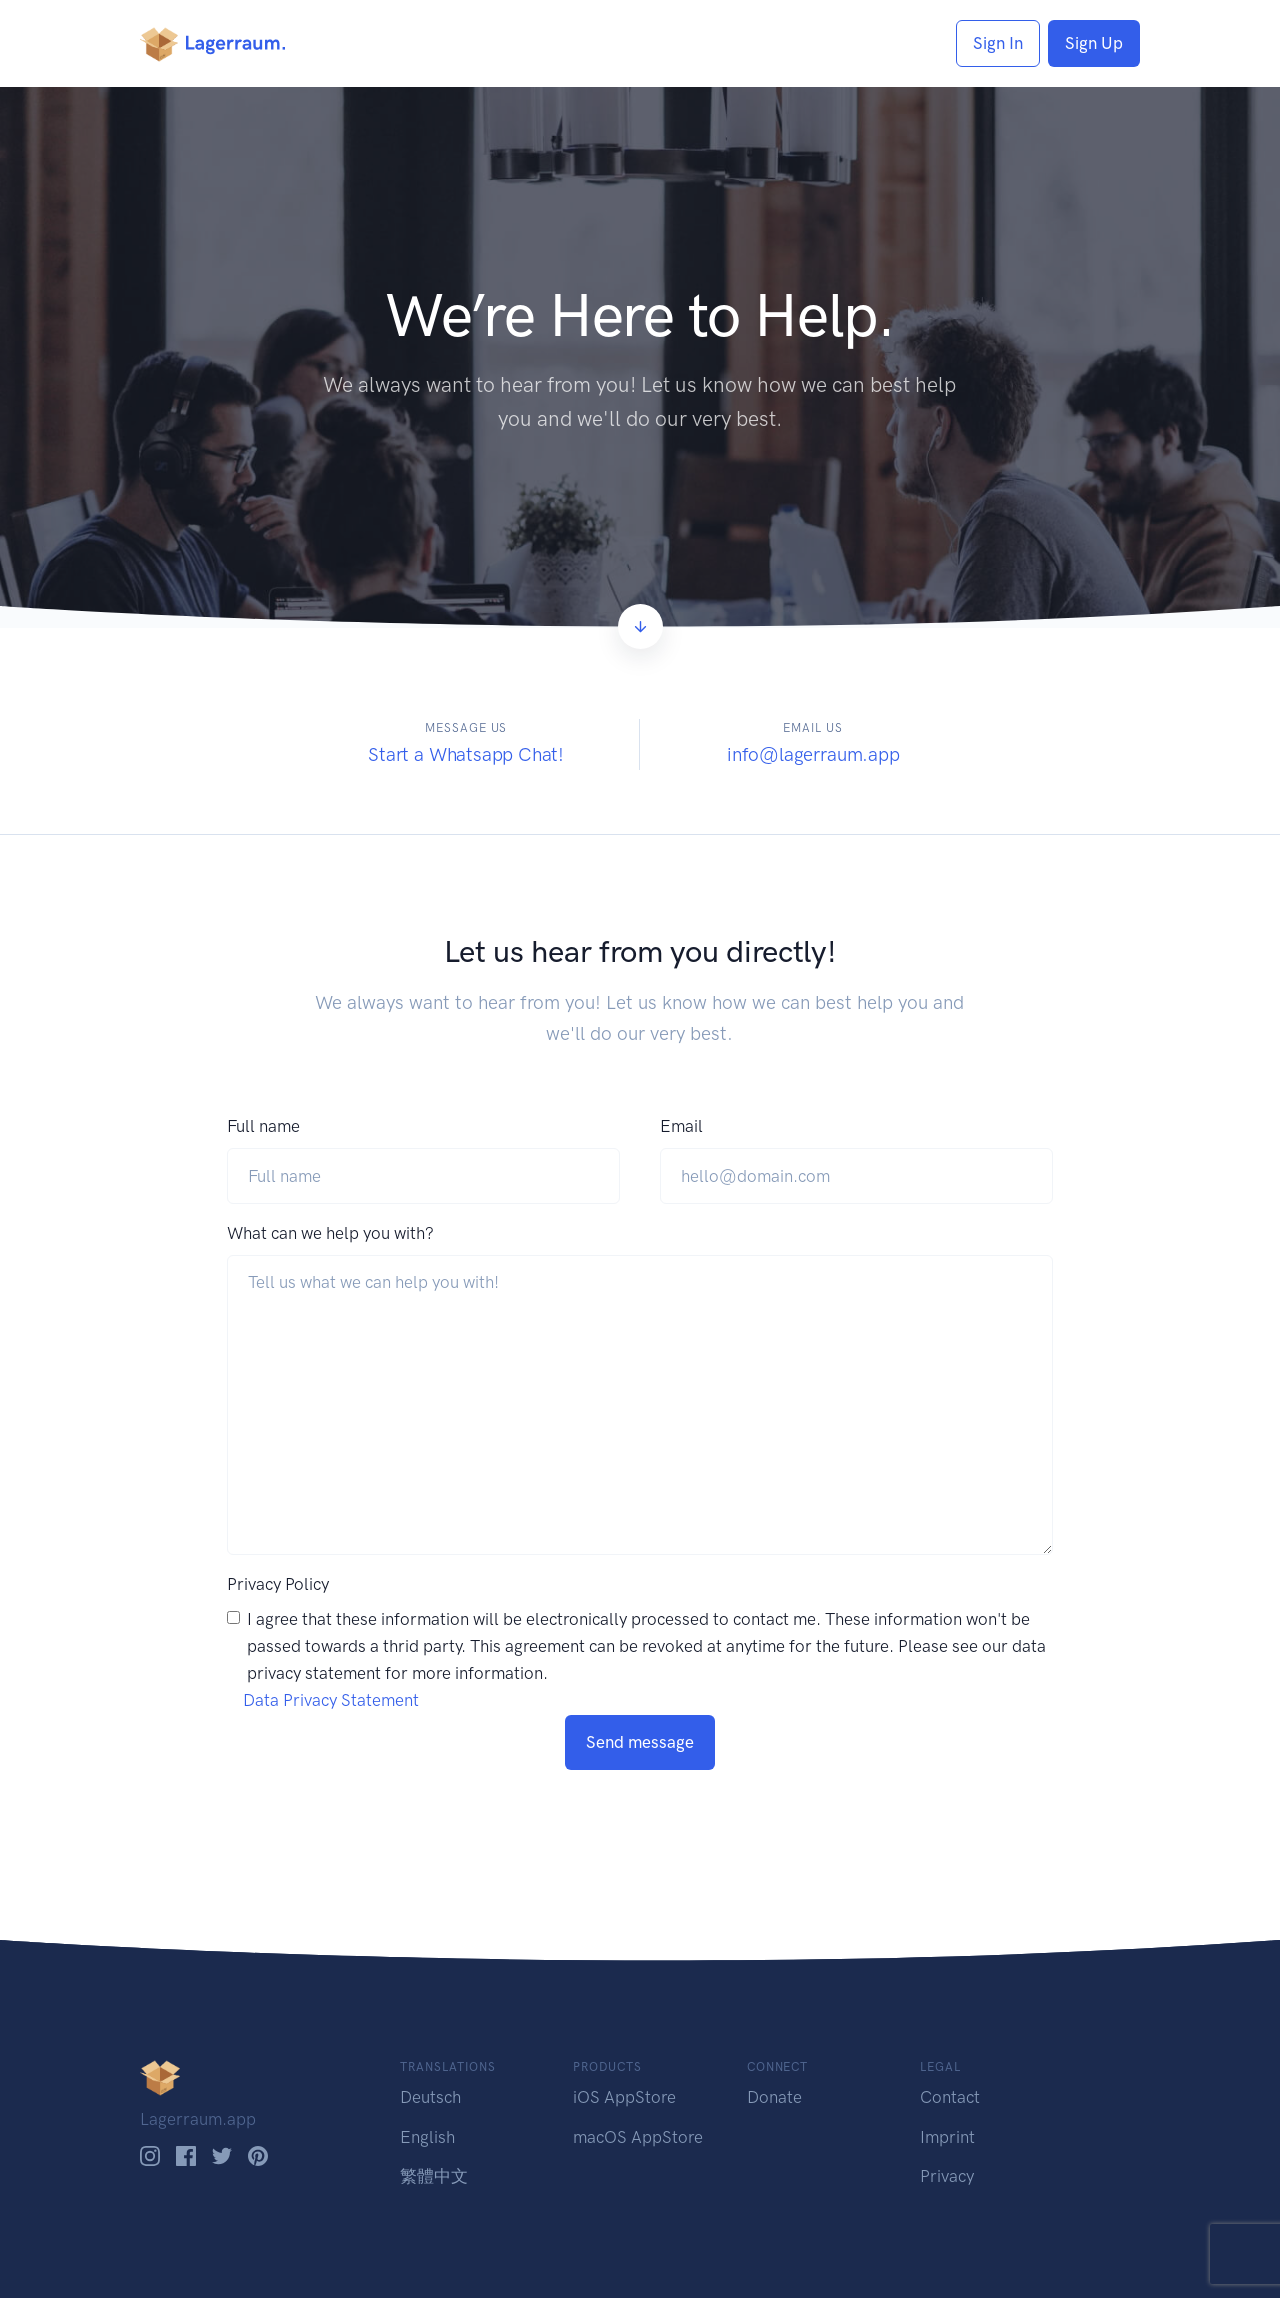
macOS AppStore (638, 2137)
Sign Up (1094, 43)
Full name (263, 1126)
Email (681, 1126)
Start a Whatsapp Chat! (466, 754)
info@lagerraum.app (813, 754)
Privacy (947, 2176)
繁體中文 (434, 2176)
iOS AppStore (624, 2097)
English (427, 2137)
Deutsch (430, 2097)
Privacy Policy (278, 1584)
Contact (950, 2097)
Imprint (947, 2137)
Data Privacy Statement (331, 1700)
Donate (774, 2097)
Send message (640, 1742)
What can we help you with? (330, 1233)
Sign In (998, 43)
